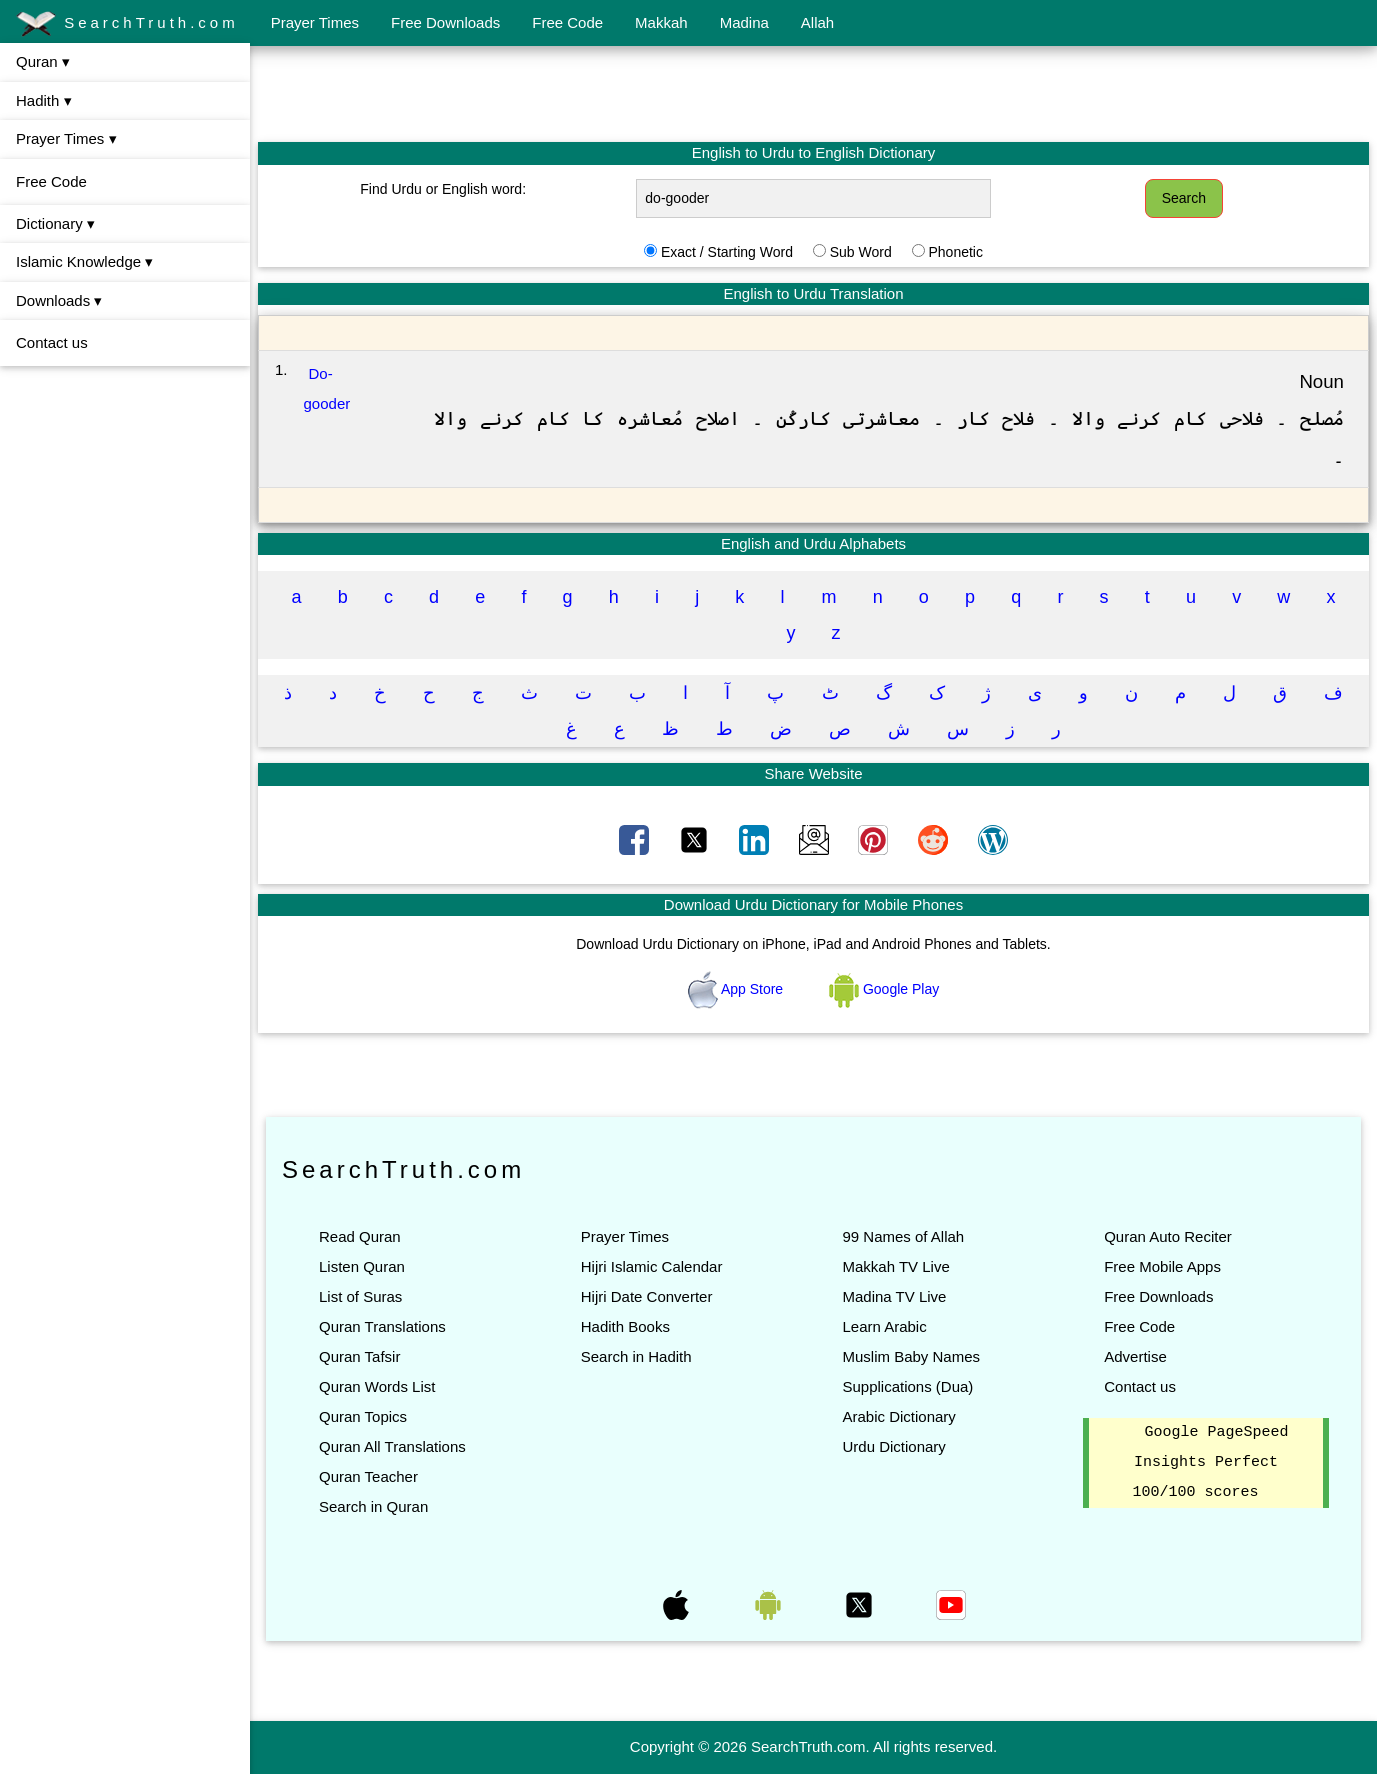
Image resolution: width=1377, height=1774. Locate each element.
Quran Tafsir (359, 1356)
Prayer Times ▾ (66, 138)
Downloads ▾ (59, 300)
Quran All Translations (392, 1446)
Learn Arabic (884, 1326)
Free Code (567, 22)
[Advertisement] (814, 93)
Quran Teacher (368, 1476)
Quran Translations (382, 1326)
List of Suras (360, 1296)
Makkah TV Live (895, 1266)
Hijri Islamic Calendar (652, 1266)
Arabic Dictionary (898, 1416)
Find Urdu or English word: (443, 189)
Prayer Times (315, 22)
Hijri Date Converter (647, 1296)
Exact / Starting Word (727, 252)
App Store (737, 989)
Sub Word (861, 252)
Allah (817, 22)
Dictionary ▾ (55, 223)
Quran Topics (363, 1416)
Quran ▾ (43, 61)
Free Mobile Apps (1162, 1266)
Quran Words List (377, 1386)
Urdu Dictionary (893, 1446)
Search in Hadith (636, 1356)
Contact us (52, 342)
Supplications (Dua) (907, 1386)
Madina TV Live (894, 1296)
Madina (744, 22)
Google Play (884, 989)
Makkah (661, 22)
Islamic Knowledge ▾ (84, 261)
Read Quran (360, 1236)
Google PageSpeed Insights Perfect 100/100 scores (1211, 1463)
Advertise (1135, 1356)
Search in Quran (373, 1506)
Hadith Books (625, 1326)
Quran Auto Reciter (1168, 1236)
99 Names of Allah (903, 1236)
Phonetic (955, 252)
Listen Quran (362, 1266)
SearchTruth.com (127, 24)
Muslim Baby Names (911, 1356)
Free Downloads (445, 22)
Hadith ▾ (44, 100)
